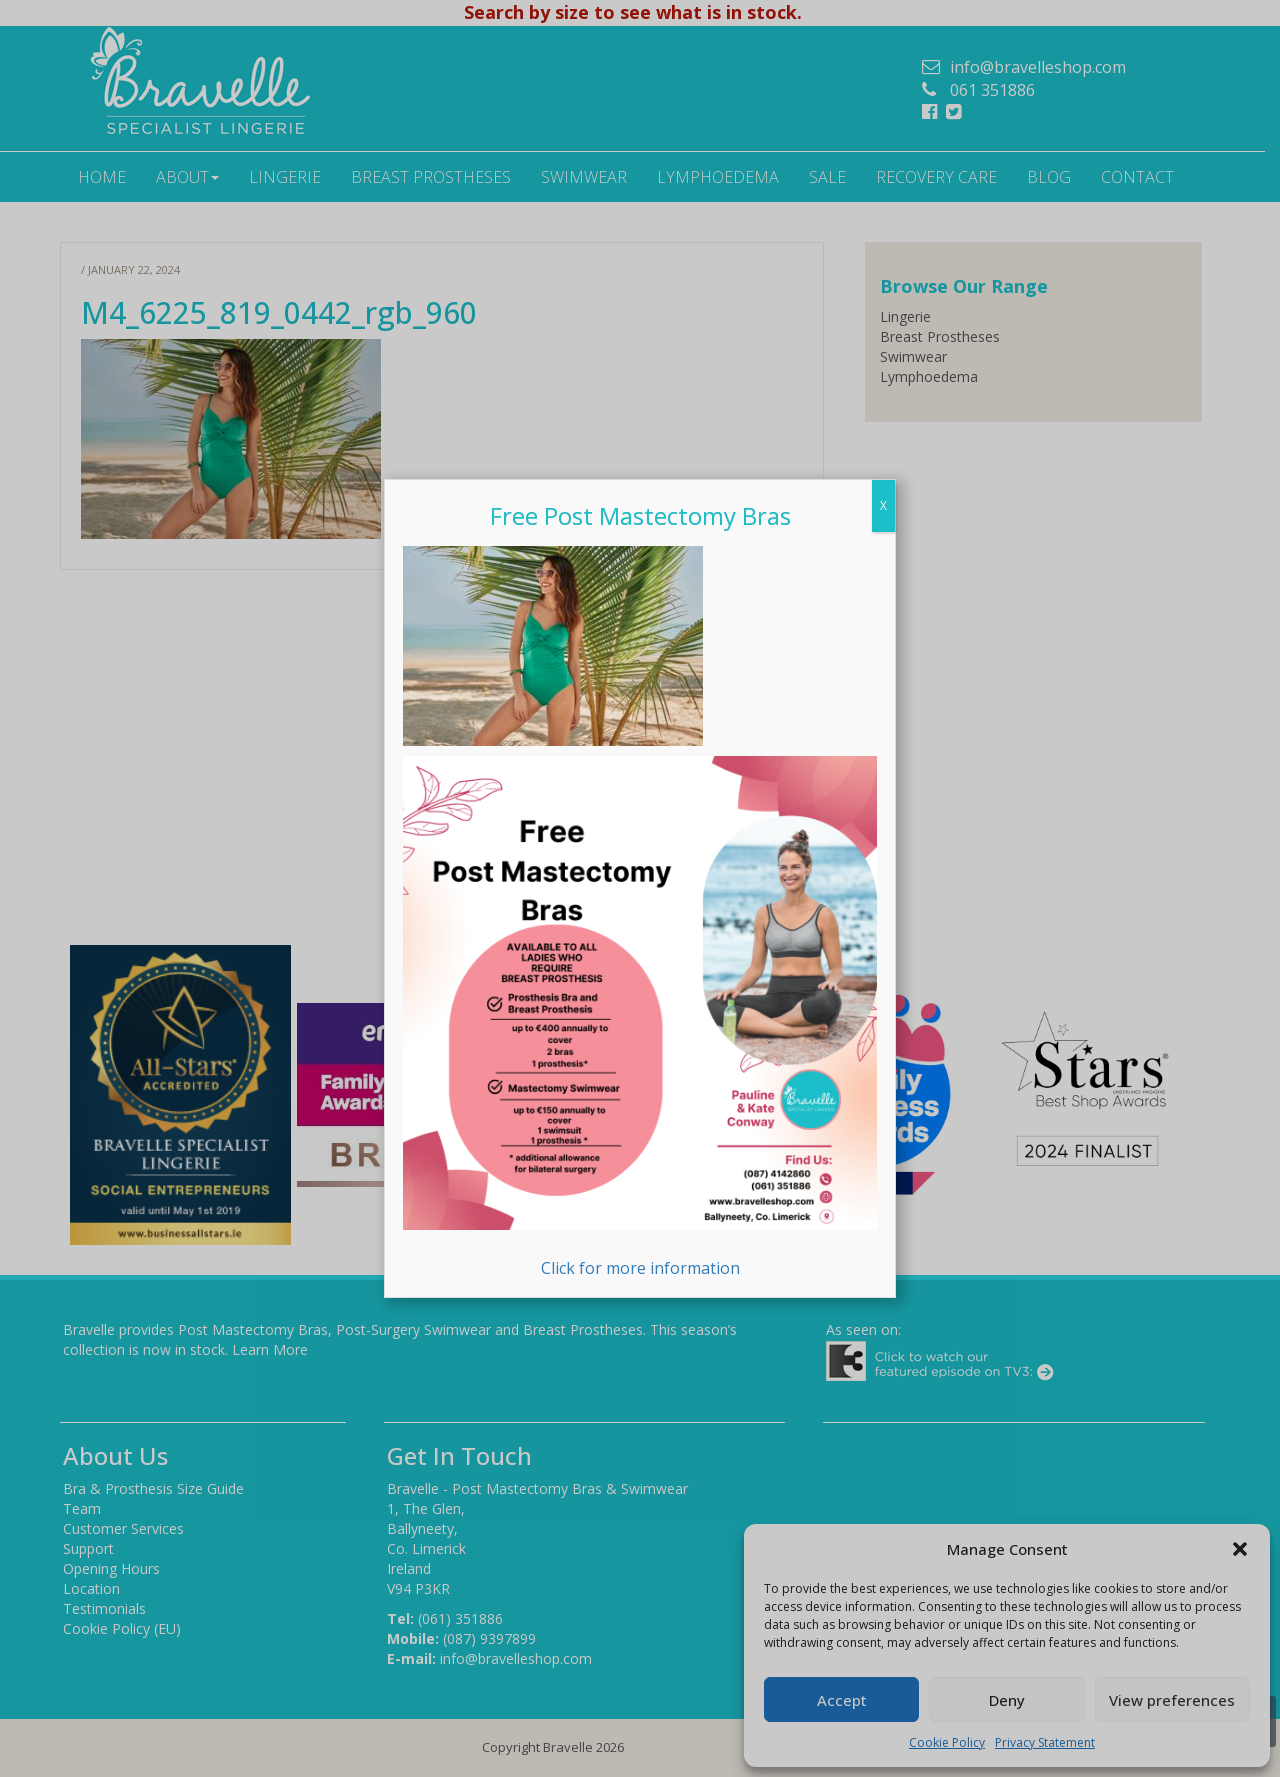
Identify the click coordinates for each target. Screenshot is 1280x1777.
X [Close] (883, 505)
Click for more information (640, 1017)
